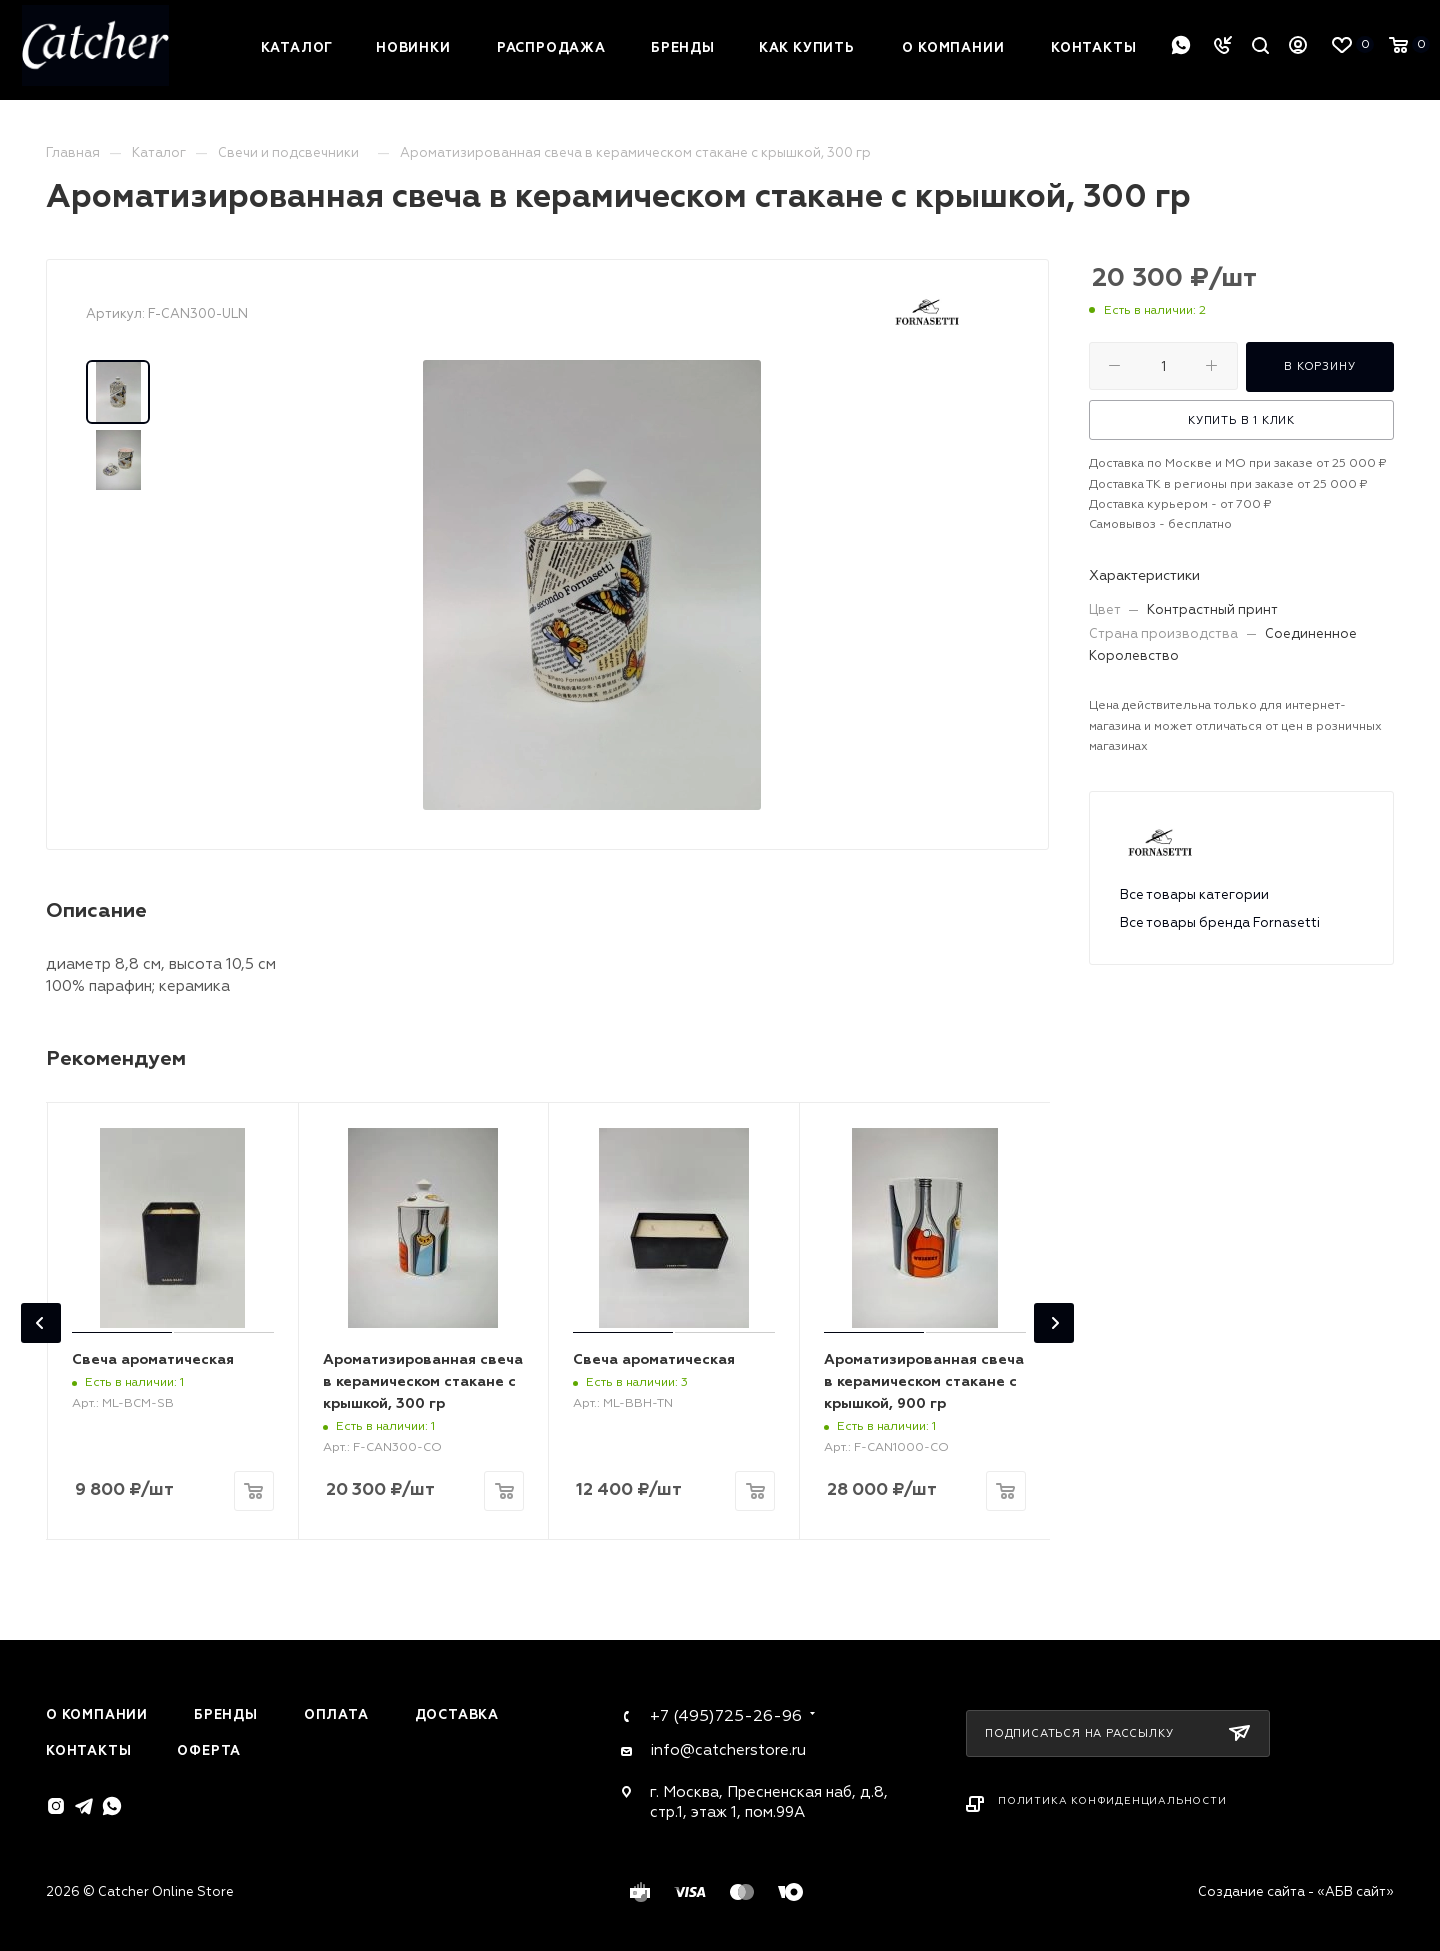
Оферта (209, 1751)
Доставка (457, 1715)
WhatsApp (1181, 45)
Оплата (336, 1715)
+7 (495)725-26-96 (726, 1716)
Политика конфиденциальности (1112, 1801)
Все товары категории (1194, 895)
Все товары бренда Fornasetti (1220, 923)
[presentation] (41, 1323)
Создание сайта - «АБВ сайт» (1296, 1892)
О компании (97, 1715)
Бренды (226, 1715)
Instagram (56, 1806)
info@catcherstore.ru (728, 1750)
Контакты (88, 1751)
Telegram (84, 1806)
